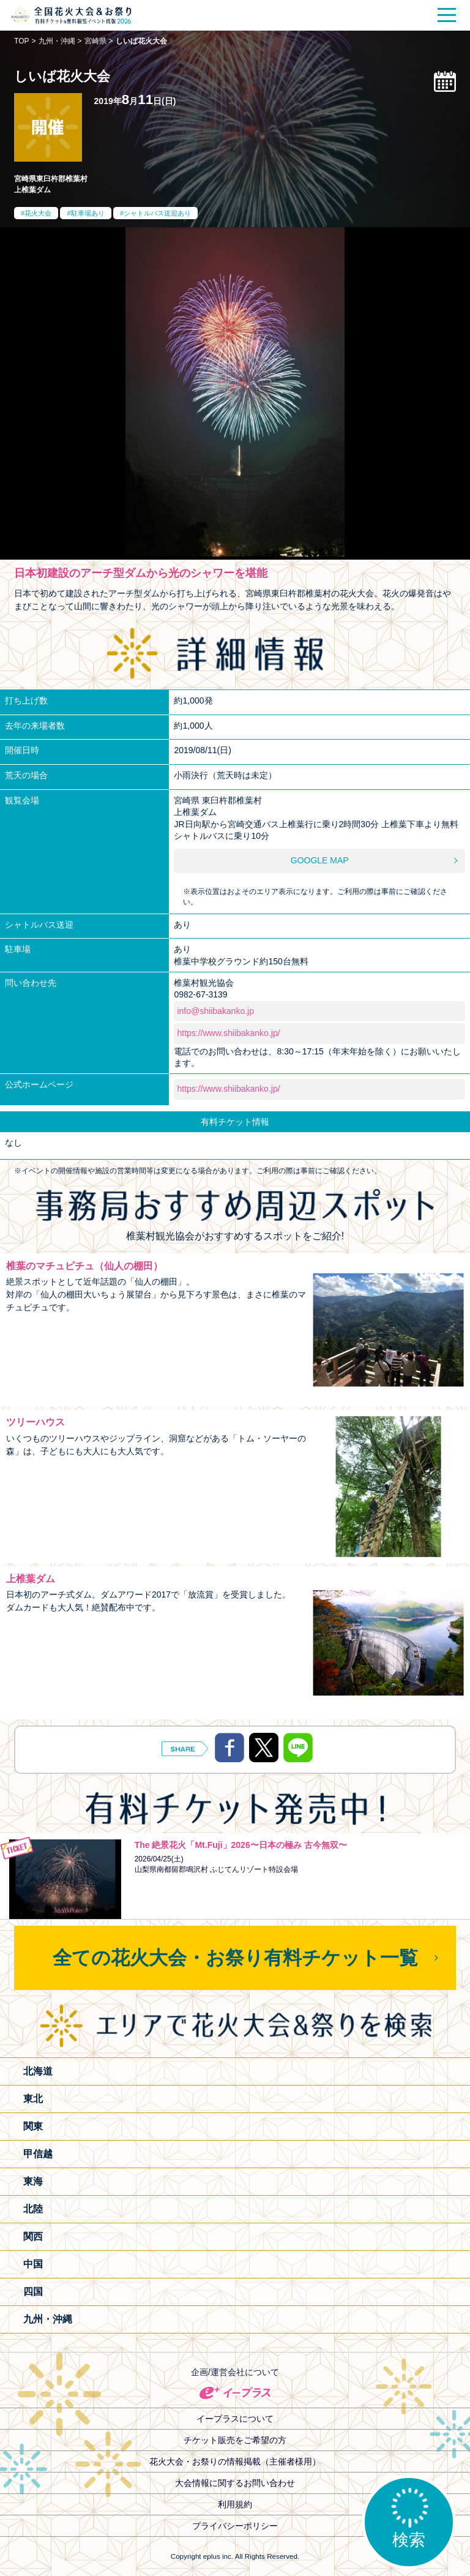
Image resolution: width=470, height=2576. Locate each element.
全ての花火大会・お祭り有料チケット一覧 (235, 1958)
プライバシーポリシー (235, 2526)
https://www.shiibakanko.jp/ (228, 1033)
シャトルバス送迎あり (157, 213)
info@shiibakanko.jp (215, 1011)
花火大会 (37, 213)
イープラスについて (235, 2419)
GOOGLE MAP (320, 860)
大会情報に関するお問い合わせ (235, 2483)
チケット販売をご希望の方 (235, 2440)
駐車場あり (88, 213)
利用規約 (235, 2504)
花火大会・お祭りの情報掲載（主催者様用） (235, 2461)
